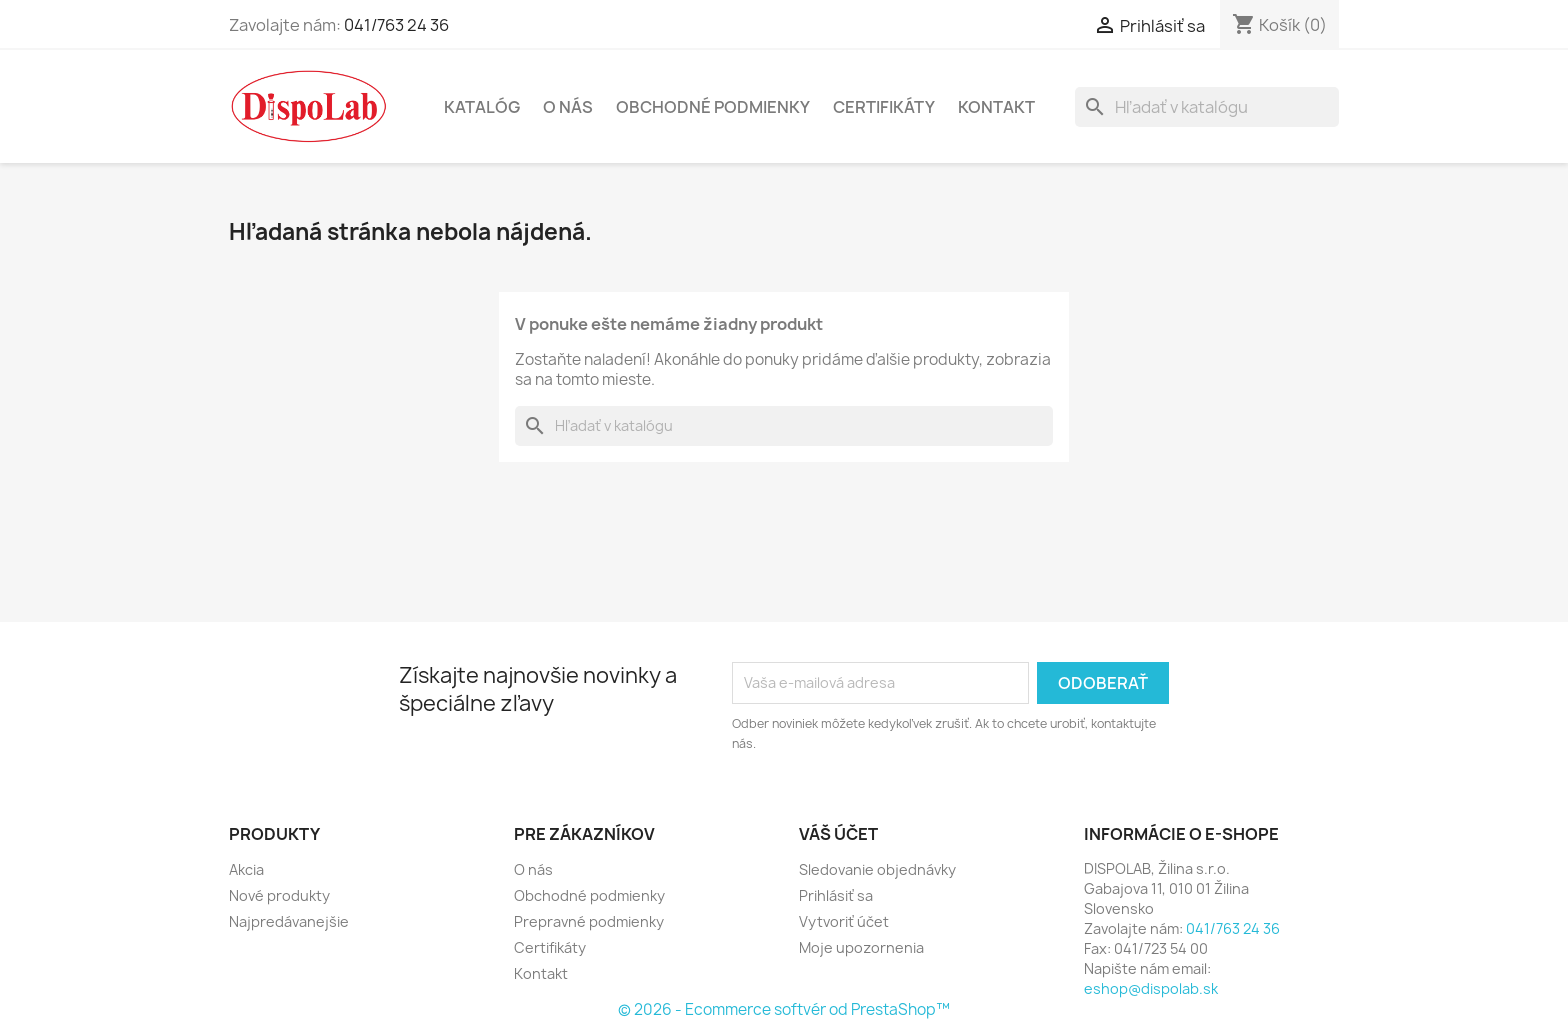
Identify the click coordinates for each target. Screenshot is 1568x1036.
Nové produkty (279, 895)
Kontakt (996, 107)
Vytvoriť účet (844, 921)
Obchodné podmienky (713, 107)
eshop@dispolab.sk (1151, 988)
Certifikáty (884, 107)
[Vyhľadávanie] (1207, 107)
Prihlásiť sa (836, 895)
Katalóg (482, 107)
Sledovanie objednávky (877, 869)
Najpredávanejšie (289, 921)
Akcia (246, 869)
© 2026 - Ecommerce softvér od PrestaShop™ (784, 1009)
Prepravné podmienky (589, 921)
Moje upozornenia (861, 947)
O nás (568, 107)
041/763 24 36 (396, 25)
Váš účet (838, 834)
